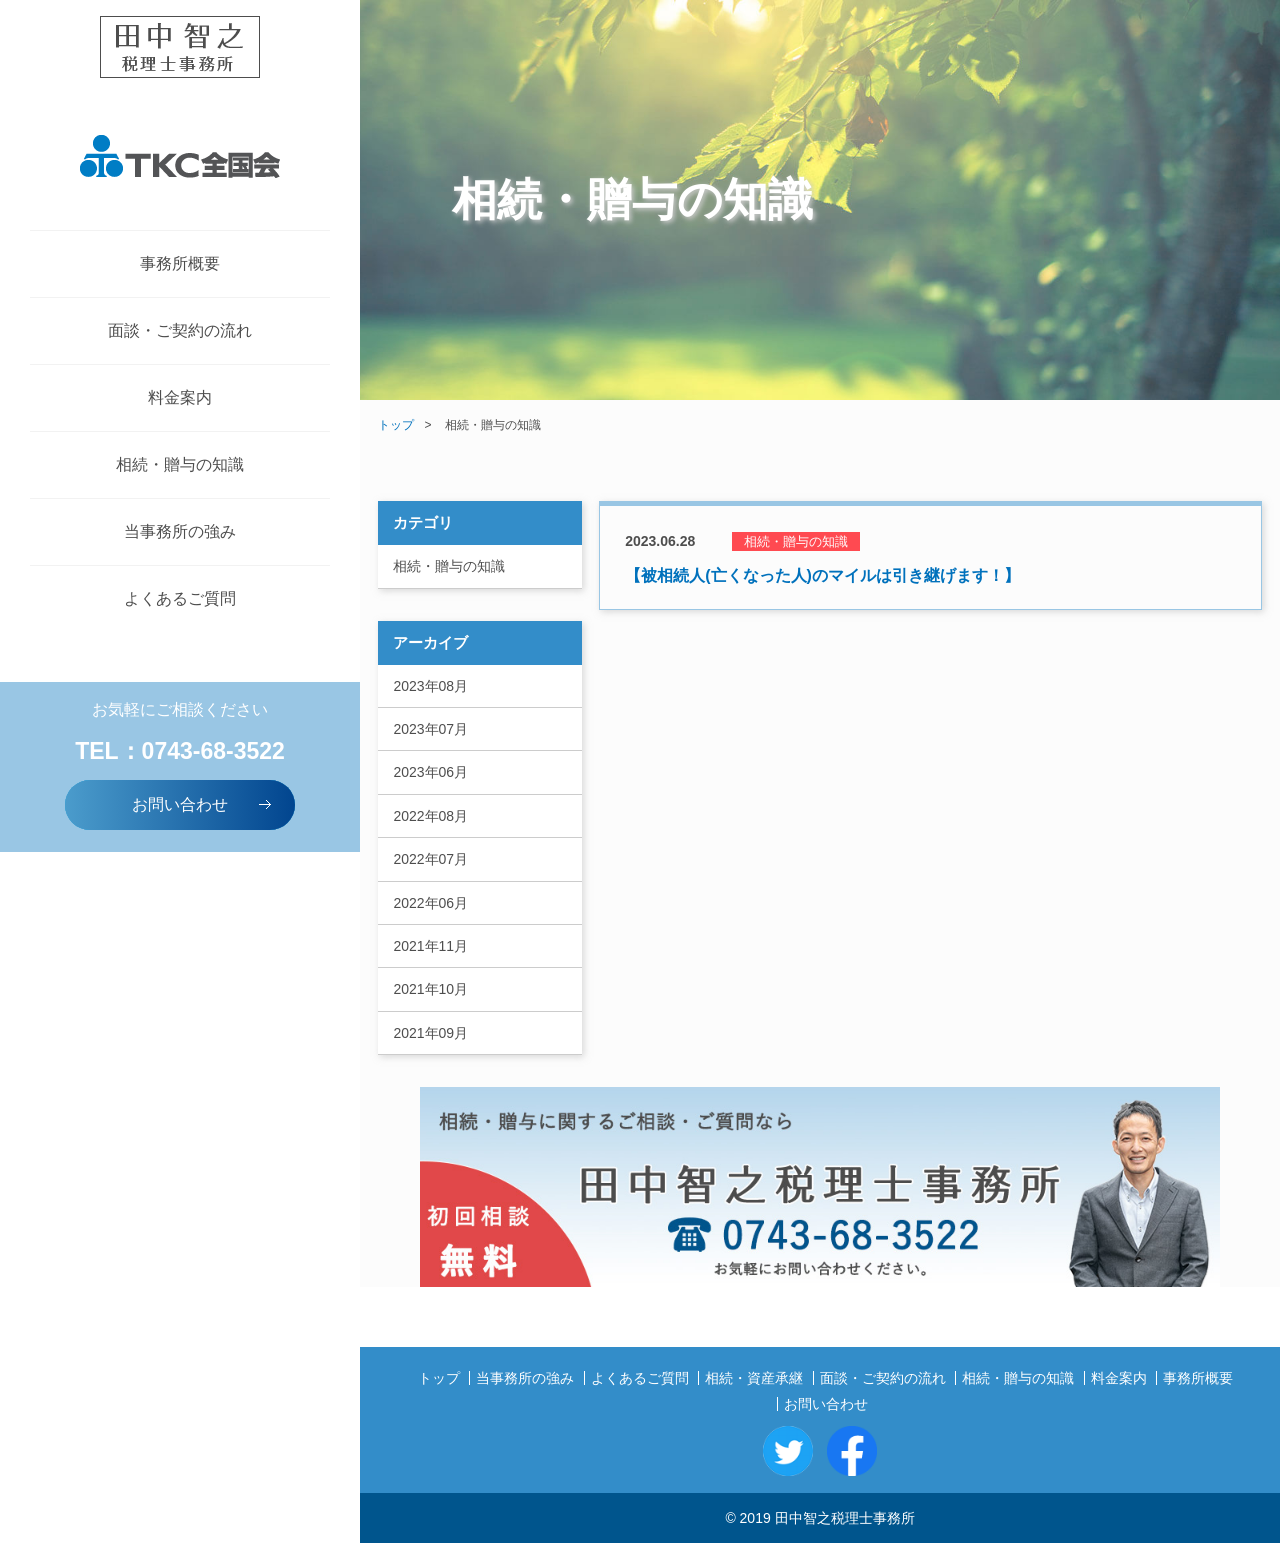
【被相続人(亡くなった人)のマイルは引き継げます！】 (822, 575)
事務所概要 (180, 263)
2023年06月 (430, 772)
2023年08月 (430, 686)
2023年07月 (430, 729)
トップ (396, 425)
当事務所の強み (180, 531)
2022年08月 (430, 816)
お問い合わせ (203, 804)
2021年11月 (430, 946)
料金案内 (180, 397)
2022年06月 (430, 903)
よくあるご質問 (180, 598)
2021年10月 (430, 989)
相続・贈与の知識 (180, 464)
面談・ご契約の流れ (180, 330)
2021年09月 (430, 1033)
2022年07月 (430, 859)
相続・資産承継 (754, 1378)
